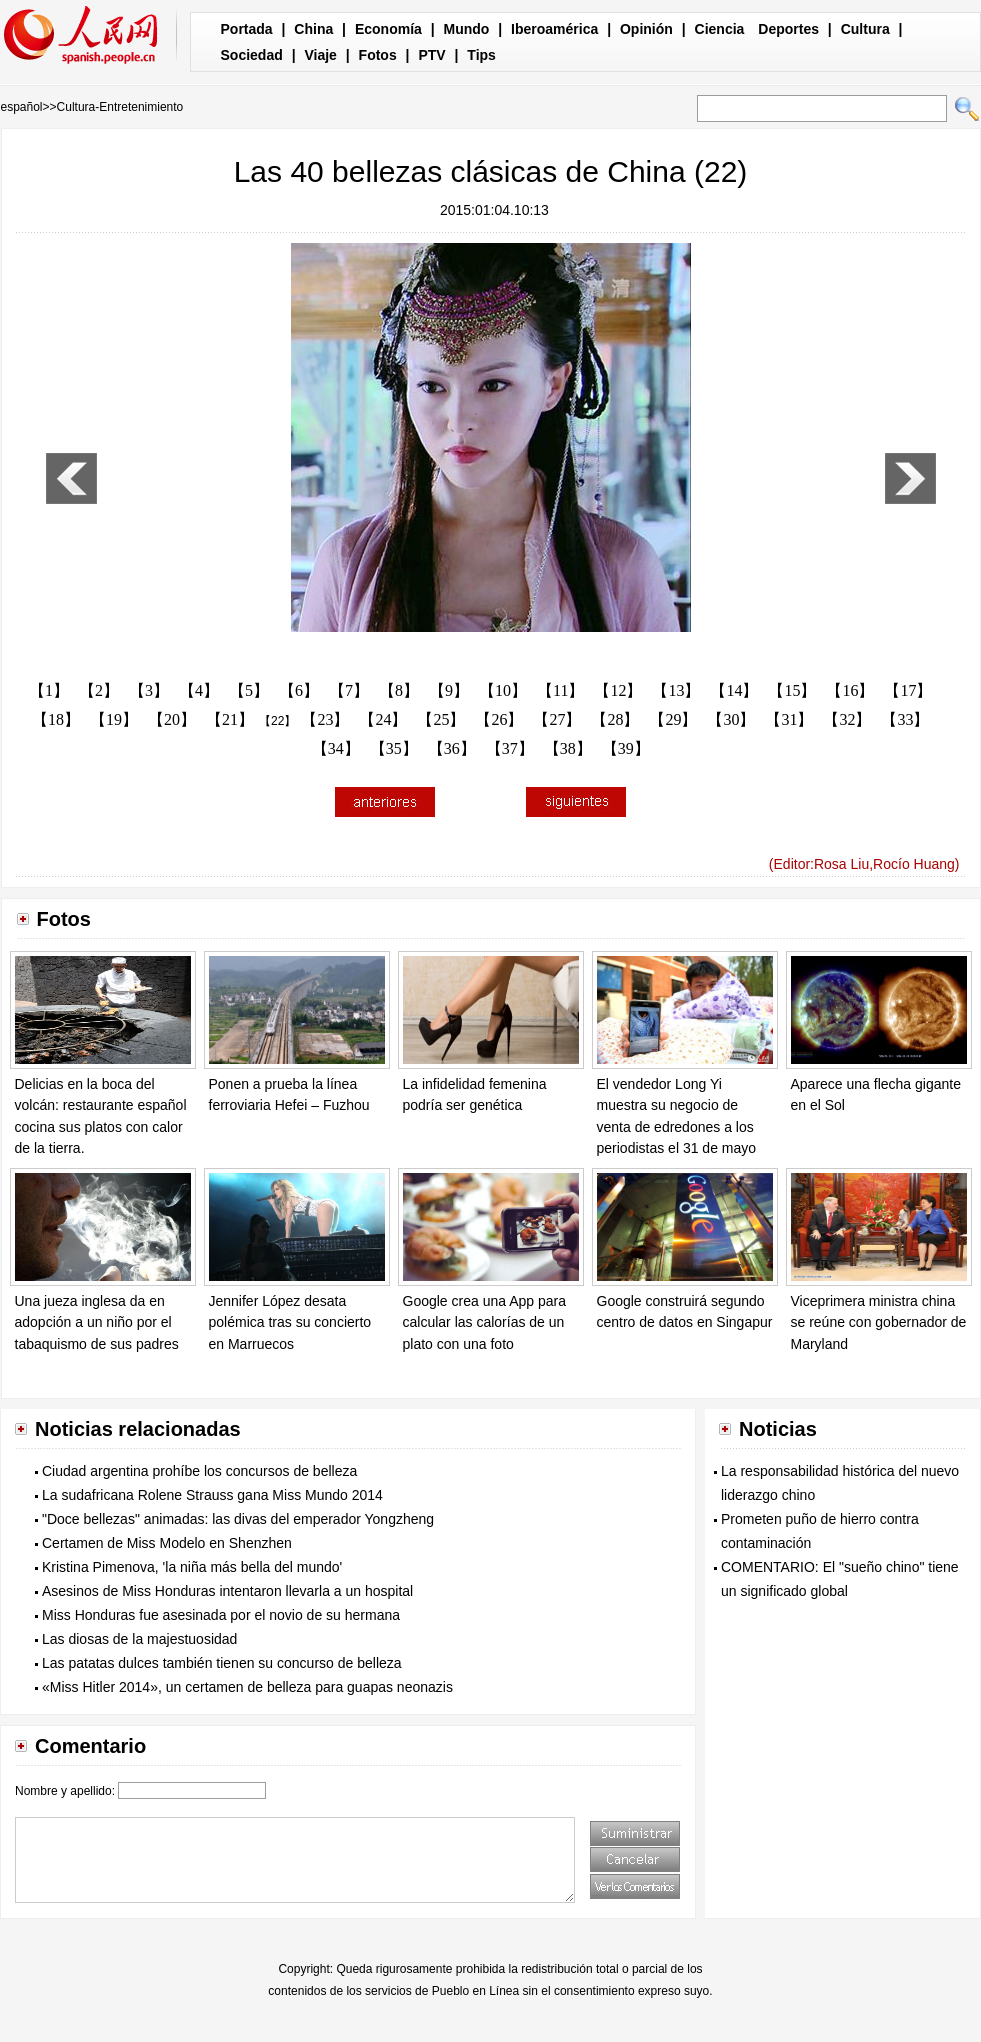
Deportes (788, 29)
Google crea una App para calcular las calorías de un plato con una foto (484, 1322)
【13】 (676, 690)
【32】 (847, 719)
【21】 (230, 719)
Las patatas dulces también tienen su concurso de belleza (222, 1663)
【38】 (568, 748)
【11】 (560, 690)
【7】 (349, 690)
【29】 (673, 719)
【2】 (99, 690)
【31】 (789, 719)
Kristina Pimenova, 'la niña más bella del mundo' (192, 1567)
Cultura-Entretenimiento (120, 107)
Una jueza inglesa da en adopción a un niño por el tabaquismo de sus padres (97, 1322)
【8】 (399, 690)
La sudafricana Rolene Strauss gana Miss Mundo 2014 (212, 1495)
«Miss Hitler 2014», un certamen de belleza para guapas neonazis (247, 1687)
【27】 (557, 719)
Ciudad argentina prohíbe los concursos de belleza (199, 1471)
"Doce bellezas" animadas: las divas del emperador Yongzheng (238, 1519)
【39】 (626, 748)
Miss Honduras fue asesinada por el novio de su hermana (221, 1615)
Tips (481, 55)
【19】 (114, 719)
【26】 (499, 719)
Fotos (378, 55)
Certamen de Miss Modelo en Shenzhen (167, 1543)
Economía (388, 29)
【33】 (905, 719)
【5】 (249, 690)
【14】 (734, 690)
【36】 (452, 748)
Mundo (467, 29)
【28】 (615, 719)
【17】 (908, 690)
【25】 (441, 719)
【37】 (510, 748)
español (22, 107)
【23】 (325, 719)
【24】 (383, 719)
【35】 (394, 748)
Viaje (320, 55)
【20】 (172, 719)
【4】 (199, 690)
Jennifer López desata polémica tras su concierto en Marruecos (290, 1322)
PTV (431, 55)
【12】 (618, 690)
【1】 (49, 690)
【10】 (503, 690)
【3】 (149, 690)
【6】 (299, 690)
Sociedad (252, 55)
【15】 (792, 690)
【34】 (336, 748)
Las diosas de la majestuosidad (139, 1639)
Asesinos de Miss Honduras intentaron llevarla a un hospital (227, 1591)
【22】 (277, 721)
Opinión (646, 29)
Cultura (865, 29)
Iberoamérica (554, 29)
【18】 (56, 719)
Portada (247, 29)
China (313, 29)
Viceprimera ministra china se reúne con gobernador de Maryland (879, 1322)
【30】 (731, 719)
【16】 (850, 690)
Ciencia (720, 29)
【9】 (449, 690)
